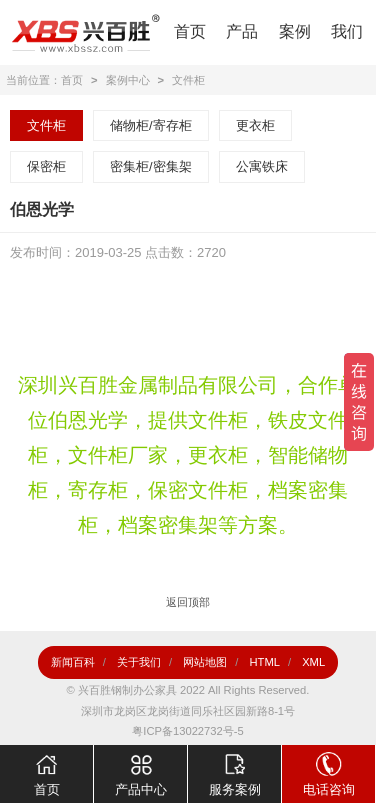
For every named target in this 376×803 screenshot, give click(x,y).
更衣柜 (255, 125)
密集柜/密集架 (151, 166)
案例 (295, 31)
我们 (347, 31)
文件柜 (188, 80)
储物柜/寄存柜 (151, 125)
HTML (264, 662)
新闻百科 (73, 662)
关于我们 (139, 662)
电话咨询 (329, 771)
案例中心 (128, 80)
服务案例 (235, 771)
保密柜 (46, 166)
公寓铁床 (262, 166)
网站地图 (205, 662)
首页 (190, 31)
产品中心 (141, 771)
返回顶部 (188, 602)
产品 (242, 31)
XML (313, 662)
